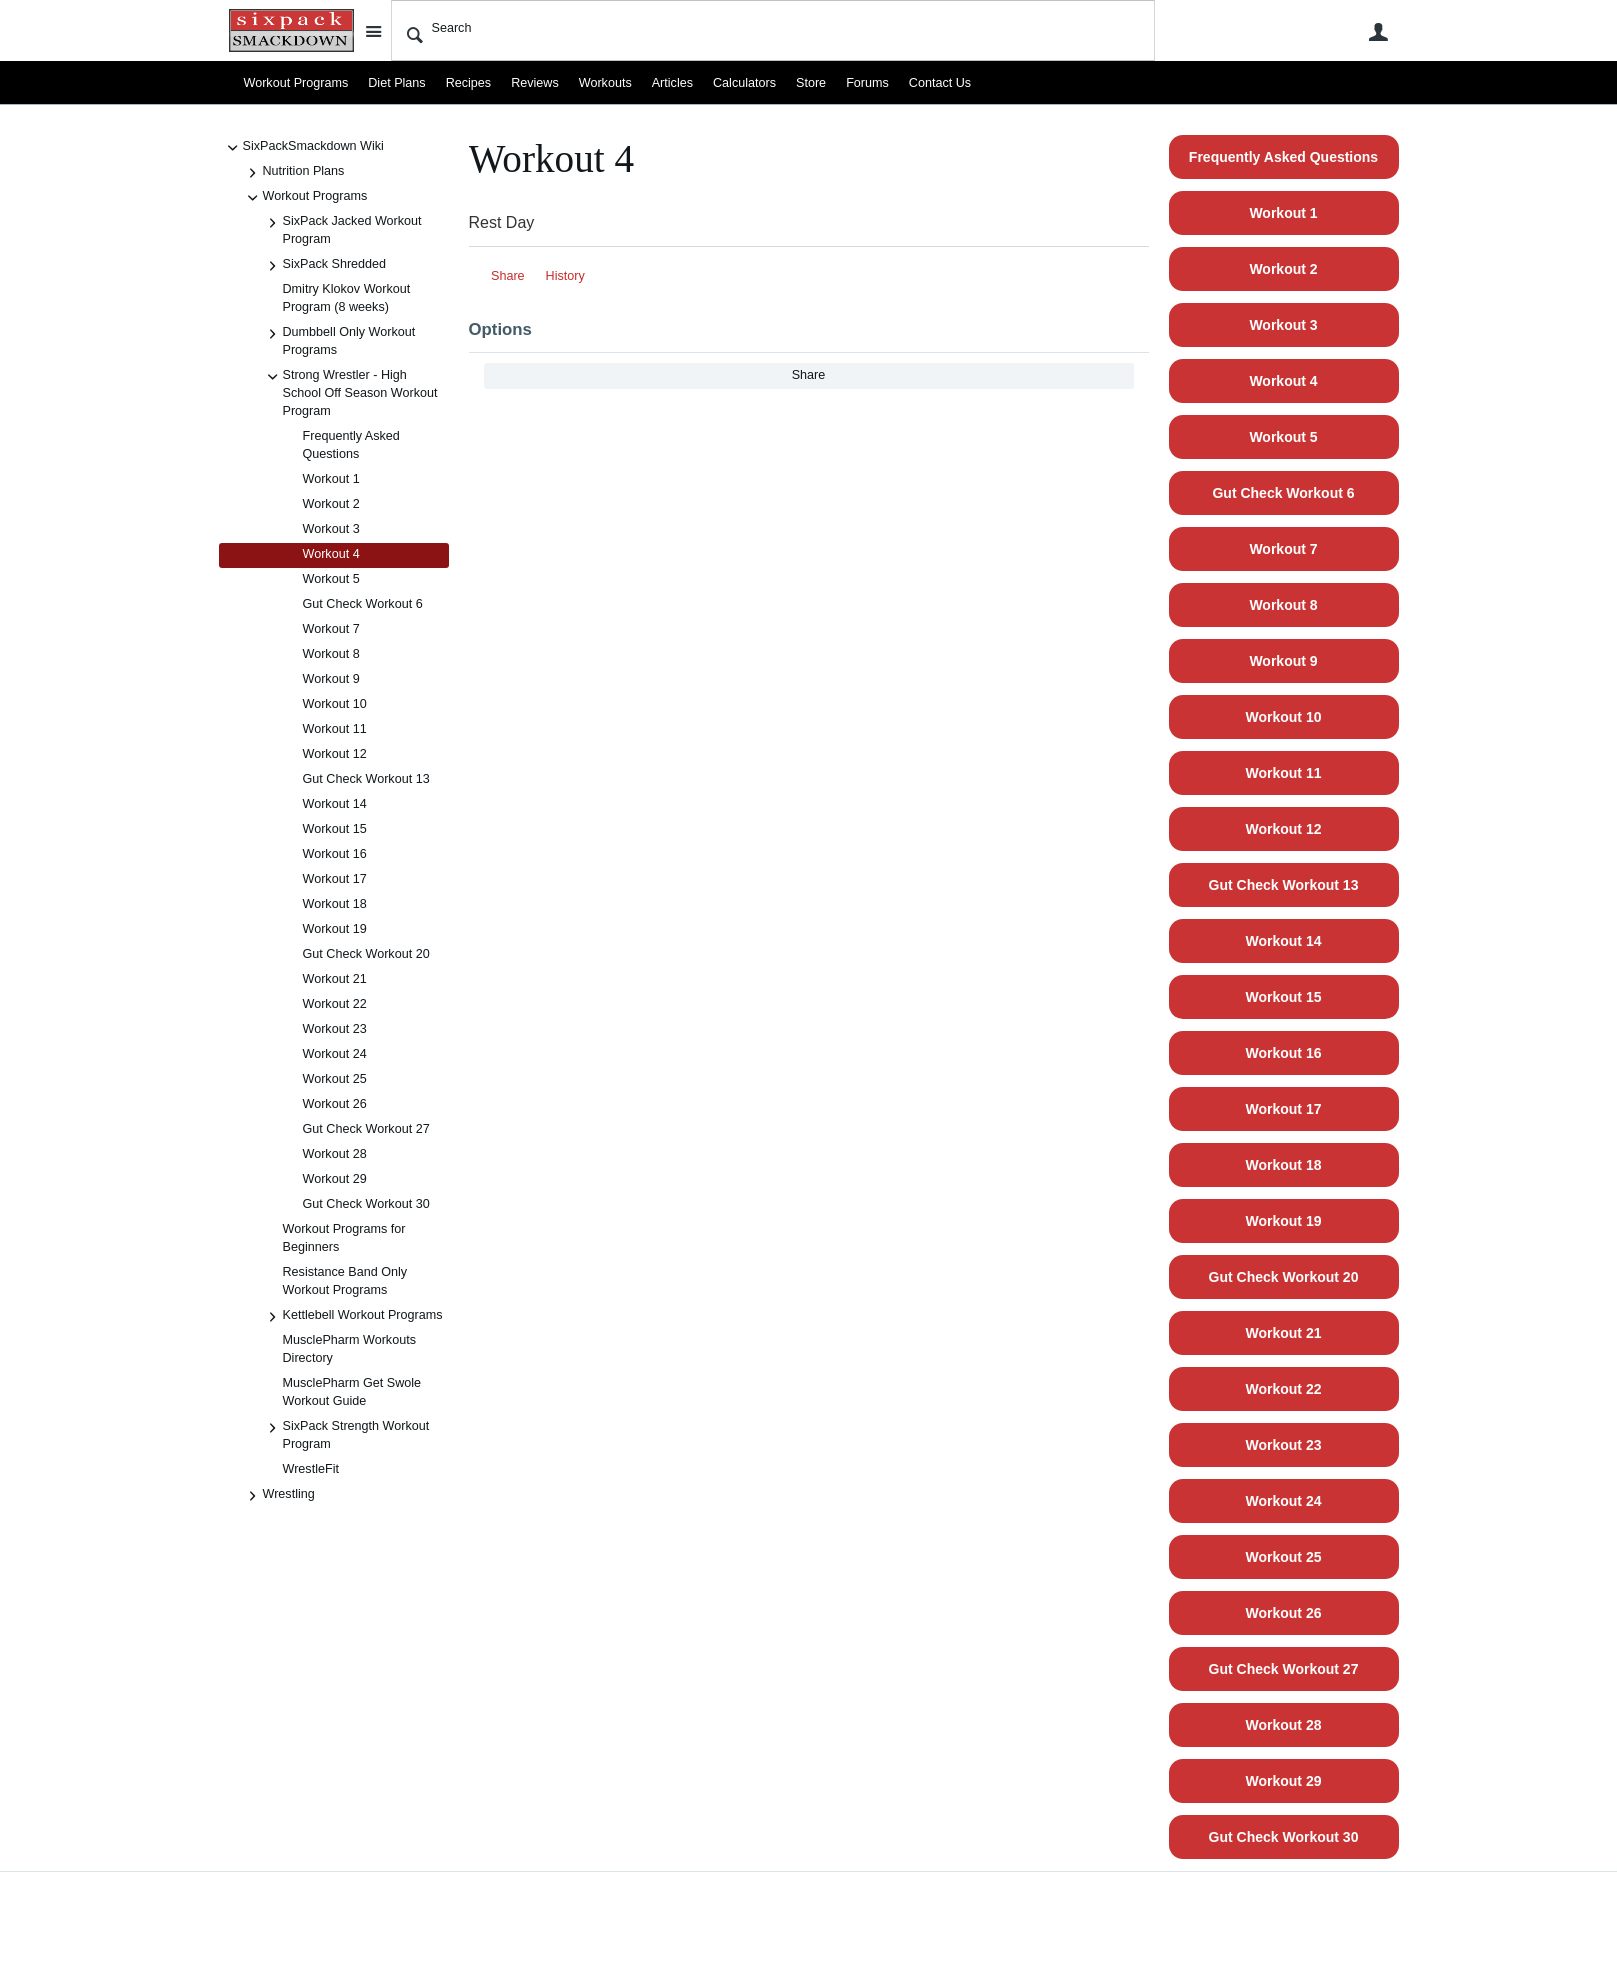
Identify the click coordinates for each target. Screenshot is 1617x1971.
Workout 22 (335, 1004)
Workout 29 (335, 1179)
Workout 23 (335, 1029)
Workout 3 (331, 529)
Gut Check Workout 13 (366, 779)
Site (374, 31)
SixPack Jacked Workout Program (342, 229)
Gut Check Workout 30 (366, 1204)
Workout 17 (335, 879)
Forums (867, 83)
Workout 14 (335, 804)
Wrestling (279, 1496)
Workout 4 (331, 554)
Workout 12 (335, 754)
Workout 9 (331, 679)
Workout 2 (331, 504)
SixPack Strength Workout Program (346, 1434)
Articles (672, 83)
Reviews (535, 83)
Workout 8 (331, 654)
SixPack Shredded (325, 266)
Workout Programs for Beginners (344, 1238)
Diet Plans (396, 83)
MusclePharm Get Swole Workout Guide (352, 1392)
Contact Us (940, 83)
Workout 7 (331, 629)
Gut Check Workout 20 (366, 954)
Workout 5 (331, 579)
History (565, 276)
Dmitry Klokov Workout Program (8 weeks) (347, 298)
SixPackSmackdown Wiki (303, 148)
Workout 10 (335, 704)
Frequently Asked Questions (351, 445)
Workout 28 (335, 1154)
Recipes (469, 83)
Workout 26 (335, 1104)
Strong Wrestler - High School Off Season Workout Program (350, 392)
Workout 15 (335, 829)
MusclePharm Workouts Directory (349, 1349)
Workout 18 (335, 904)
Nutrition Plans (294, 173)
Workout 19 (335, 929)
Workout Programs (296, 83)
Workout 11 (335, 729)
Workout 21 (335, 979)
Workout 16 (335, 854)
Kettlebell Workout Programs (353, 1317)
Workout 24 (335, 1054)
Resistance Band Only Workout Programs (345, 1281)
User (1379, 32)
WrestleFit (311, 1469)
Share (508, 276)
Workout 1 (331, 479)
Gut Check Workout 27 (366, 1129)
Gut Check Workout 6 (363, 604)
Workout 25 (335, 1079)
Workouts (605, 83)
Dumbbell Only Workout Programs (339, 340)
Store (811, 83)
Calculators (744, 83)
